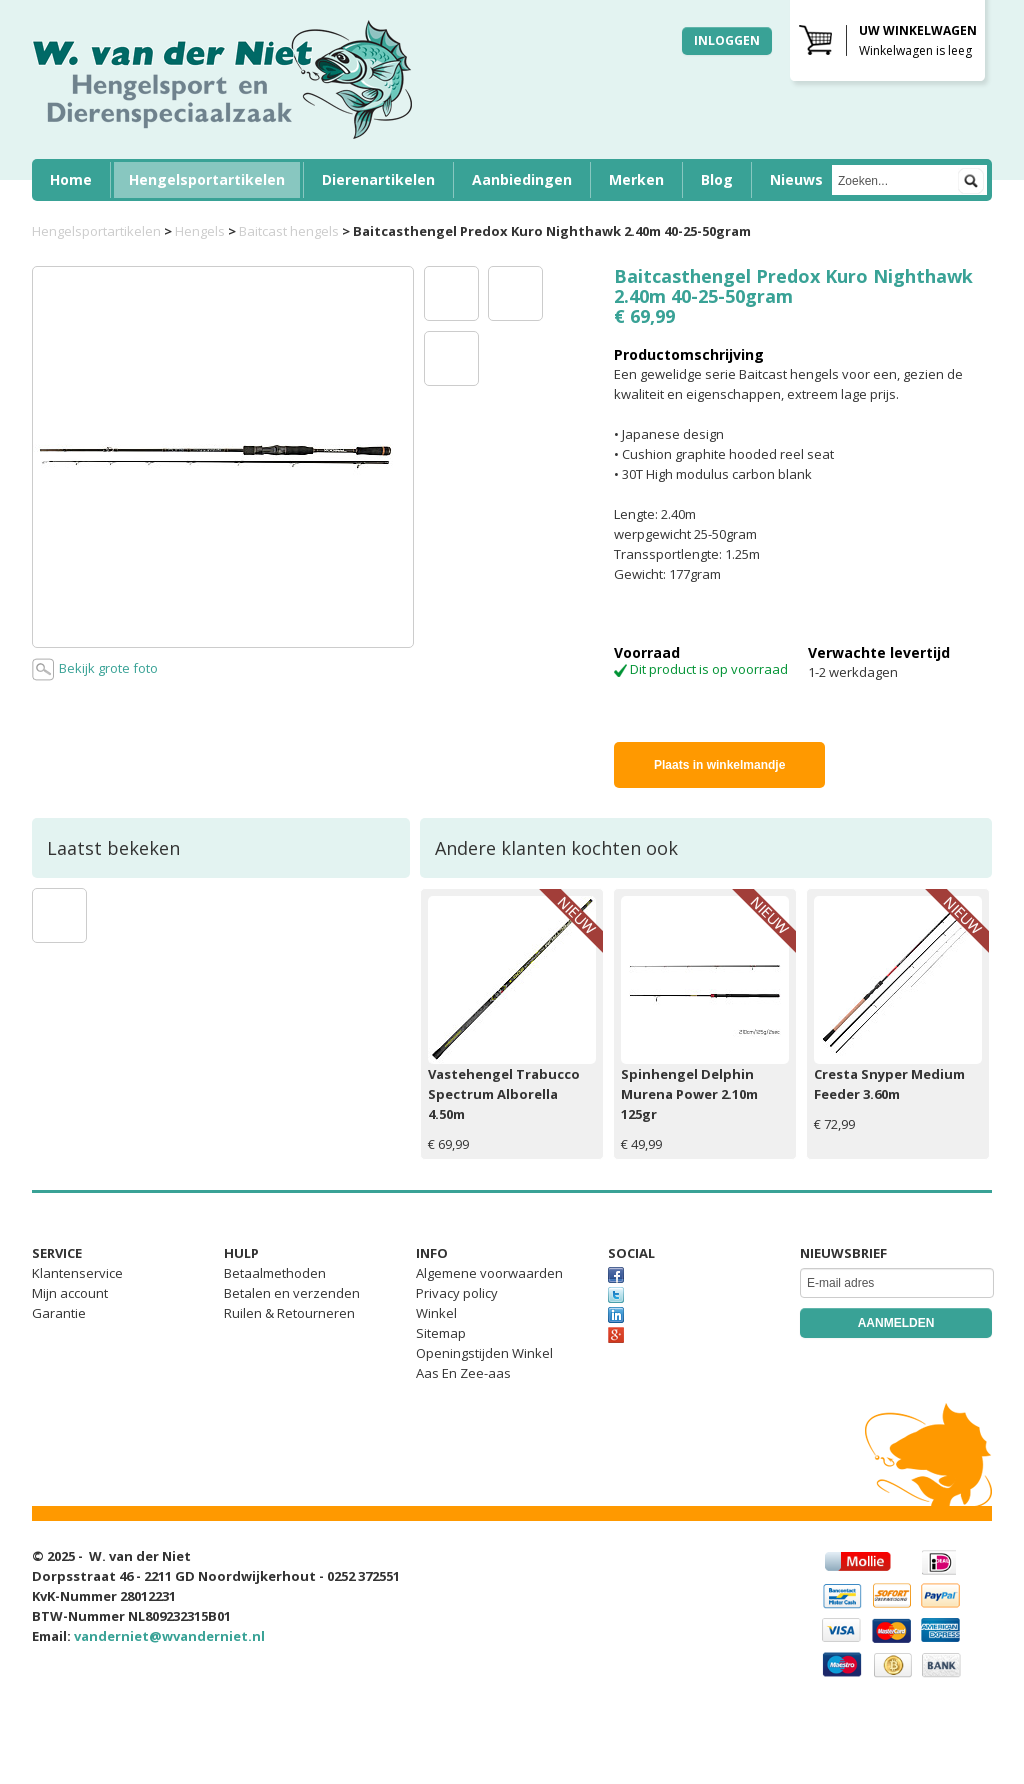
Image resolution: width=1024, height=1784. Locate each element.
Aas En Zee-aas (463, 1373)
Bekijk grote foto (95, 669)
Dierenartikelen (378, 179)
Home (71, 179)
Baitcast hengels (289, 231)
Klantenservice (77, 1273)
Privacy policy (457, 1293)
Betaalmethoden (275, 1273)
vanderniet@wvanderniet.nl (169, 1636)
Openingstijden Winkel (484, 1353)
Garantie (59, 1313)
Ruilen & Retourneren (289, 1313)
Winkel (436, 1313)
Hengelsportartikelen (207, 179)
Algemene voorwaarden (489, 1273)
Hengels (200, 231)
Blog (717, 179)
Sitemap (441, 1333)
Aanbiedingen (522, 179)
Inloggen (727, 40)
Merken (636, 179)
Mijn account (70, 1293)
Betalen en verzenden (292, 1293)
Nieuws (796, 179)
